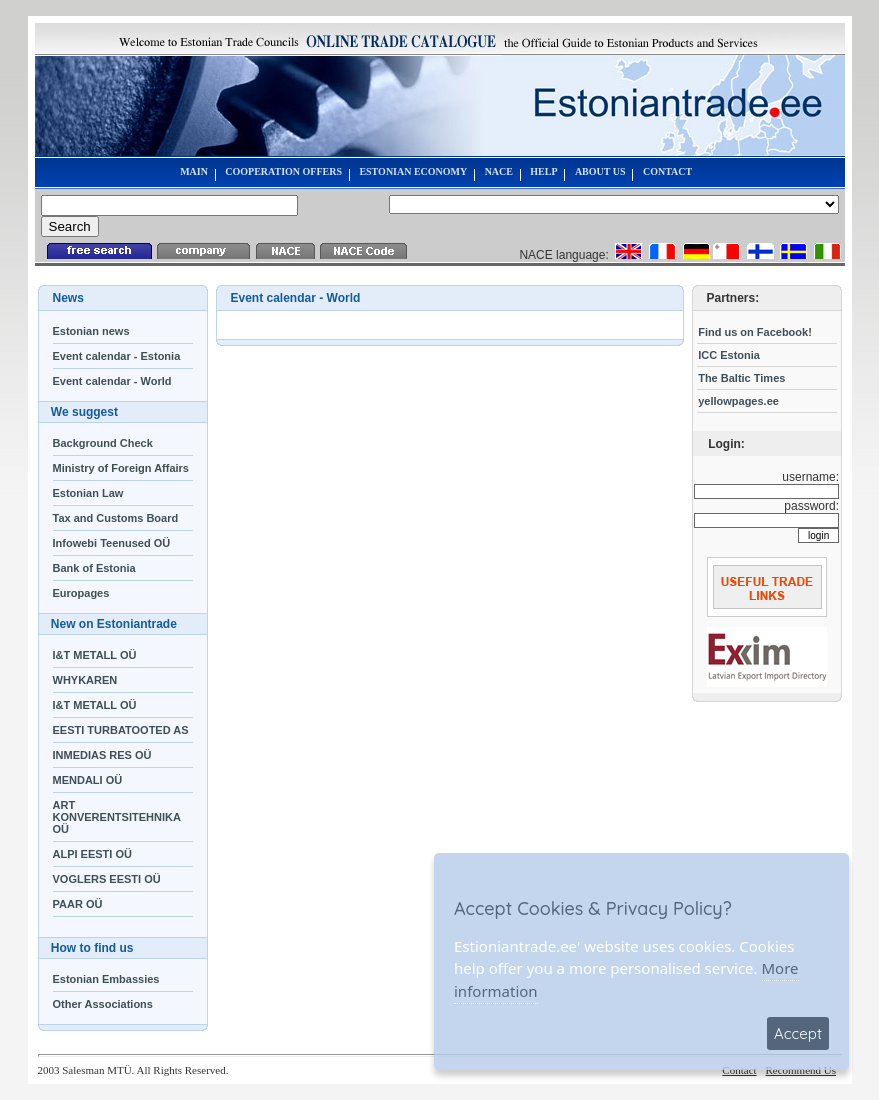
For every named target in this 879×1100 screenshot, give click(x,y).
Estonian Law (88, 493)
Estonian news (91, 331)
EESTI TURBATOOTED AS (121, 730)
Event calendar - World (112, 381)
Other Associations (103, 1004)
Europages (81, 593)
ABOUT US (600, 171)
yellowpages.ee (738, 401)
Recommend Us (800, 1070)
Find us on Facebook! (755, 332)
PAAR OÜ (78, 904)
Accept (798, 1033)
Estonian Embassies (106, 979)
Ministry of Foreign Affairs (121, 468)
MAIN (194, 171)
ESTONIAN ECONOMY (413, 171)
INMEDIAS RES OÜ (102, 755)
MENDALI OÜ (88, 780)
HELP (543, 171)
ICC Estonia (729, 355)
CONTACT (667, 171)
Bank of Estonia (94, 568)
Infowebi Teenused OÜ (112, 543)
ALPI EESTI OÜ (92, 854)
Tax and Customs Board (116, 518)
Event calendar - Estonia (117, 356)
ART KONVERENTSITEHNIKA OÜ (117, 817)
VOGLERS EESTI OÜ (107, 879)
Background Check (103, 443)
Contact (739, 1070)
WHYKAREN (85, 680)
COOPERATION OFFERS (283, 171)
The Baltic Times (741, 378)
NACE (499, 171)
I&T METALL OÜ (95, 655)
